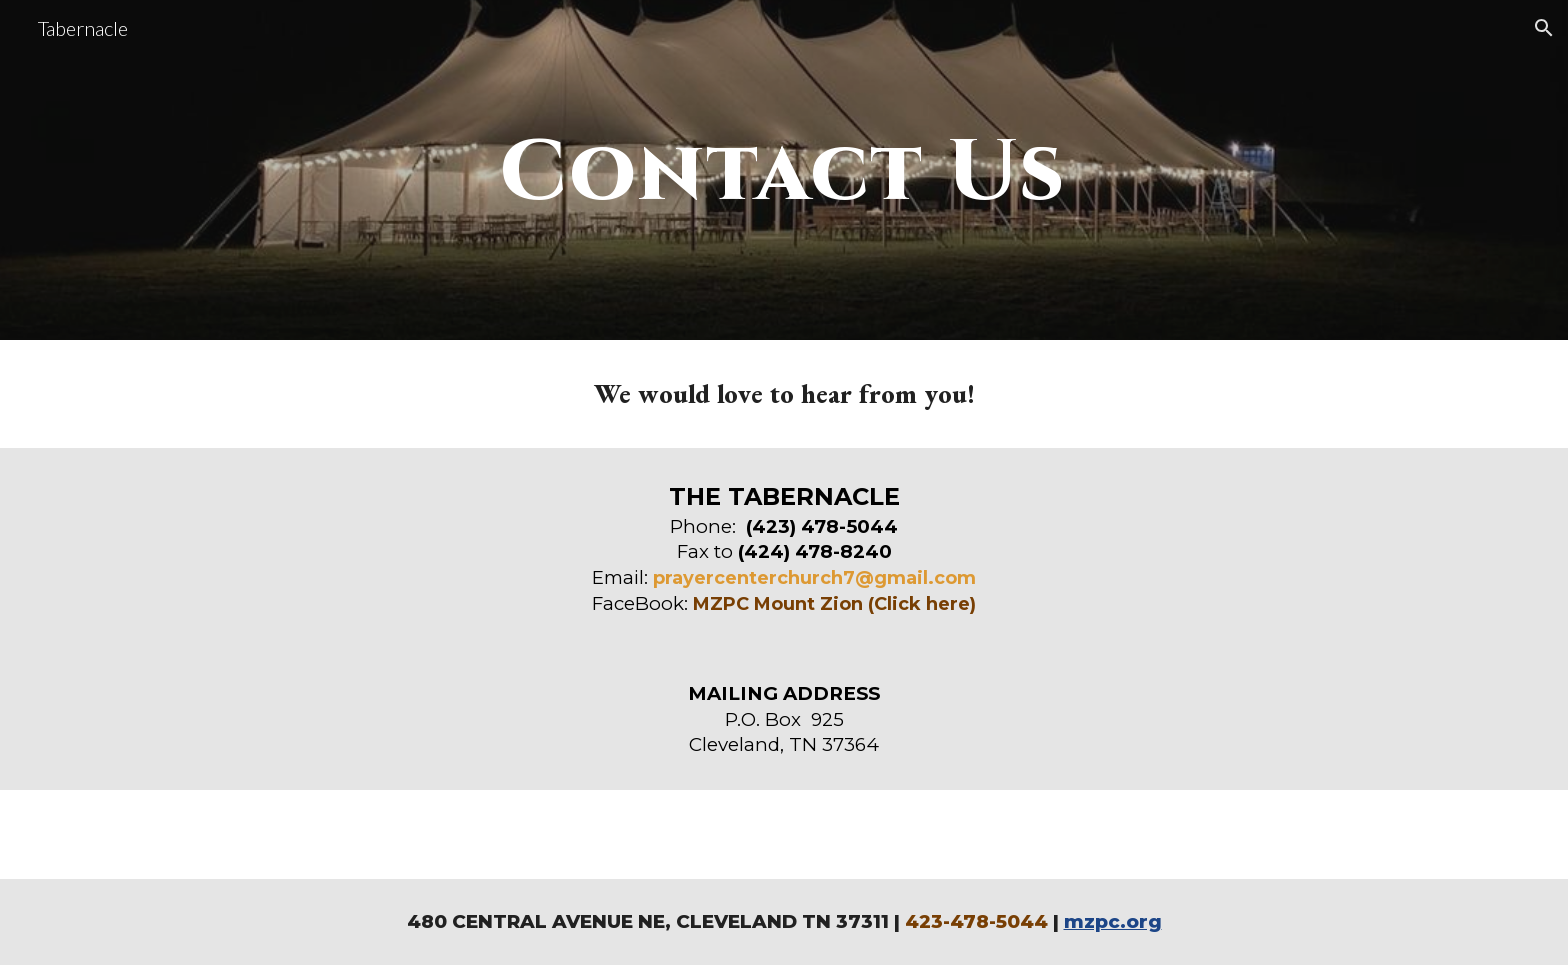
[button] (1544, 28)
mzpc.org (1113, 921)
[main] (783, 170)
